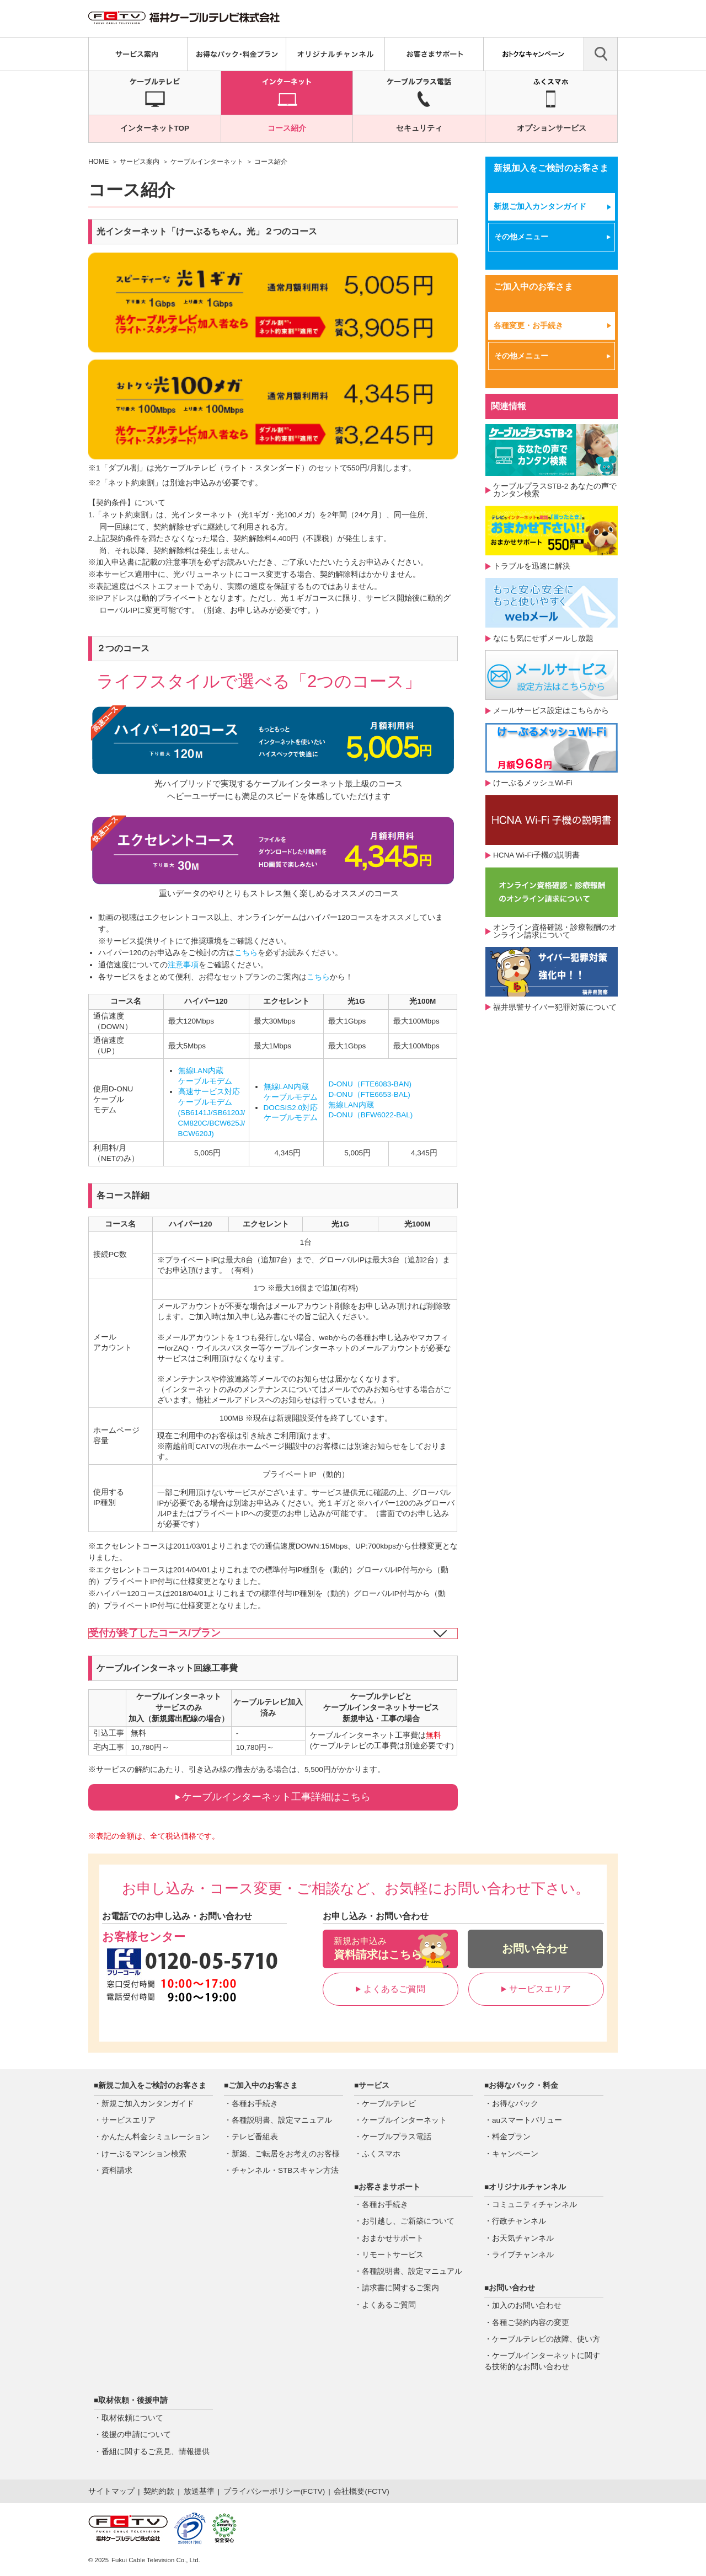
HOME (98, 161)
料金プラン (511, 2137)
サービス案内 (139, 161)
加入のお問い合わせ (526, 2305)
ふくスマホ (381, 2154)
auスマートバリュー (527, 2120)
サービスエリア (536, 1989)
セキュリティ (419, 128)
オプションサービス (551, 128)
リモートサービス (393, 2255)
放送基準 (199, 2491)
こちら (246, 953)
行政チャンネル (519, 2221)
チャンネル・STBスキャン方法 (285, 2170)
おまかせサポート (393, 2238)
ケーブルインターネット (206, 161)
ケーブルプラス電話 (396, 2137)
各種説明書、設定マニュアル (282, 2120)
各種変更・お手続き (528, 326)
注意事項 (183, 965)
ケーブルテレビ (389, 2104)
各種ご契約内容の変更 (530, 2322)
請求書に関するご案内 (400, 2288)
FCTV (312, 2491)
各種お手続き (255, 2104)
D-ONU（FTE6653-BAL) (369, 1094)
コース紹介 (287, 128)
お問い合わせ (535, 1948)
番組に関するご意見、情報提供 (155, 2452)
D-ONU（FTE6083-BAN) (369, 1084)
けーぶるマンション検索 (143, 2154)
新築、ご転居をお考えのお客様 (286, 2154)
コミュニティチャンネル (534, 2204)
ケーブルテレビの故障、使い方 (546, 2339)
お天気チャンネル (523, 2238)
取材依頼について (132, 2418)
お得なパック (515, 2104)
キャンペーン (515, 2154)
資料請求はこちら (390, 1948)
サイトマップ (111, 2491)
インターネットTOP (155, 128)
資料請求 (116, 2170)
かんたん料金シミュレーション (155, 2137)
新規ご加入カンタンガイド (540, 206)
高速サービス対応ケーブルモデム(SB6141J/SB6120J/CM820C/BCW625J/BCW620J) (211, 1113)
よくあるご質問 (390, 1989)
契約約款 (158, 2491)
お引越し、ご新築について (408, 2221)
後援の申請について (136, 2434)
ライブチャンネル (523, 2255)
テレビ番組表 (255, 2137)
